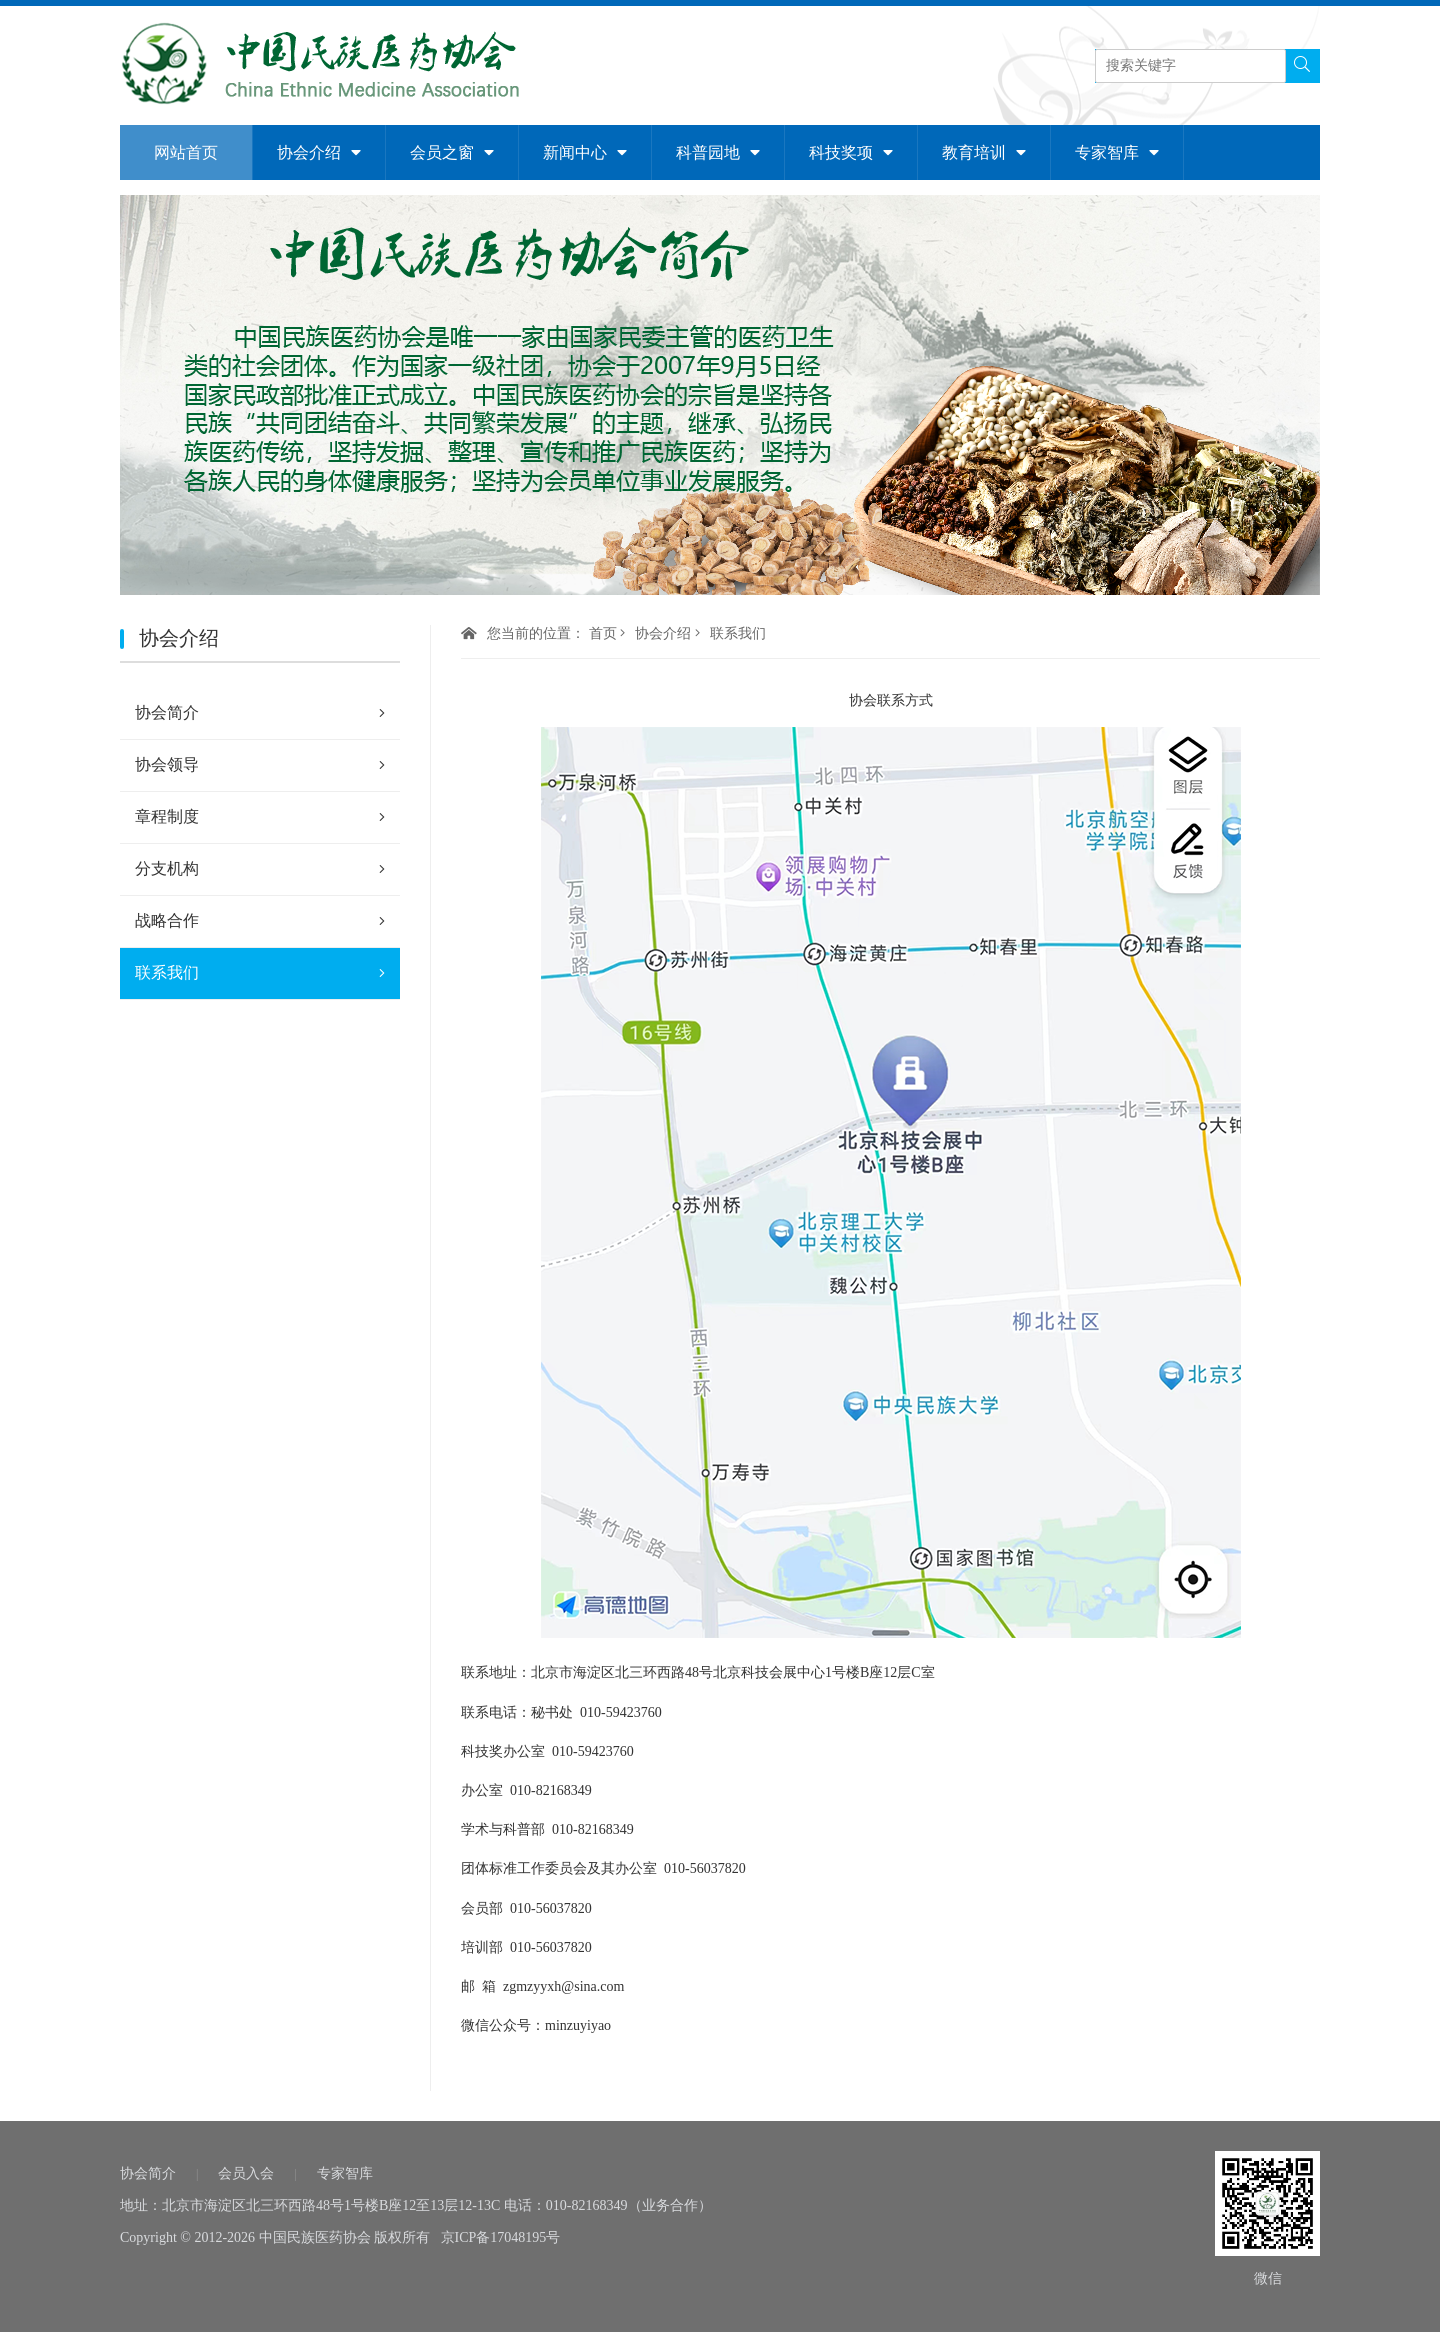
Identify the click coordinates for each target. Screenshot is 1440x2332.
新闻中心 (585, 152)
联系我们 (260, 973)
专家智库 (1117, 152)
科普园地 (718, 152)
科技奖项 (851, 152)
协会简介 (260, 713)
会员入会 (246, 2173)
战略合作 (260, 921)
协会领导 (260, 765)
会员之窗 (452, 152)
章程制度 (260, 817)
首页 (603, 633)
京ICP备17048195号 (501, 2237)
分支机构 (260, 869)
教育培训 (984, 152)
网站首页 (186, 152)
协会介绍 (319, 152)
